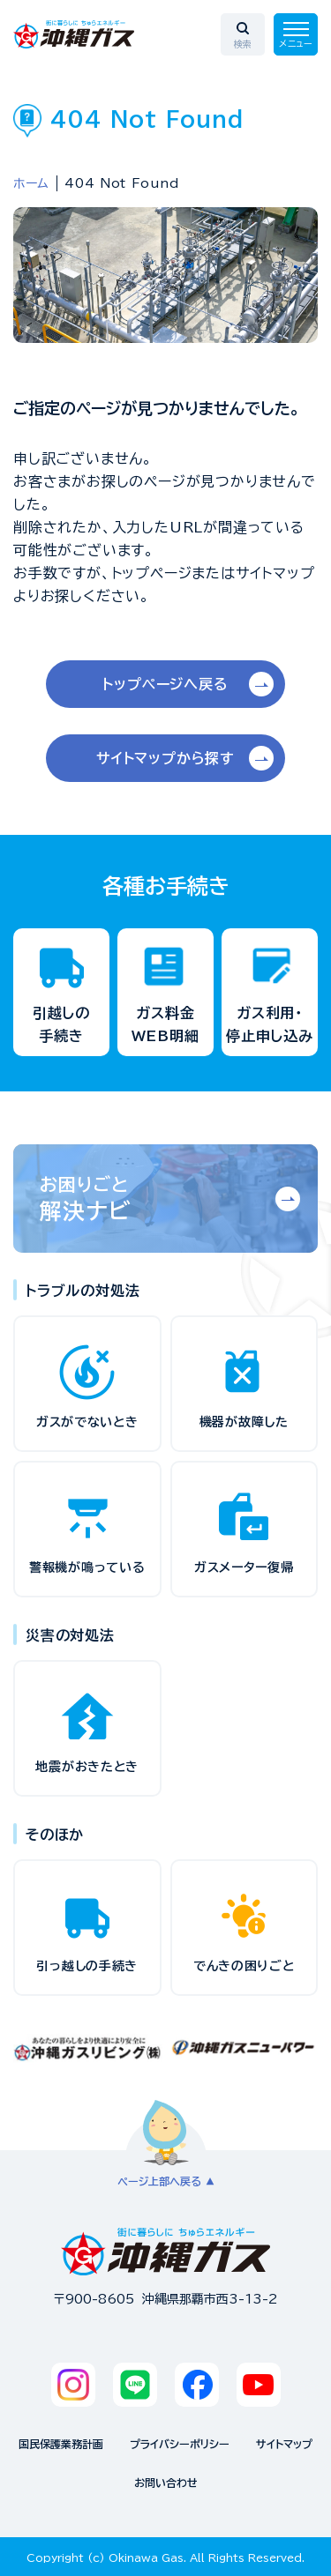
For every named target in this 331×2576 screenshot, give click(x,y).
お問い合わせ (166, 2482)
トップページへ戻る (165, 684)
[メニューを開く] (296, 34)
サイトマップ (284, 2443)
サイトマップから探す (165, 758)
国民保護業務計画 (61, 2443)
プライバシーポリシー (179, 2443)
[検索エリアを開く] (243, 34)
